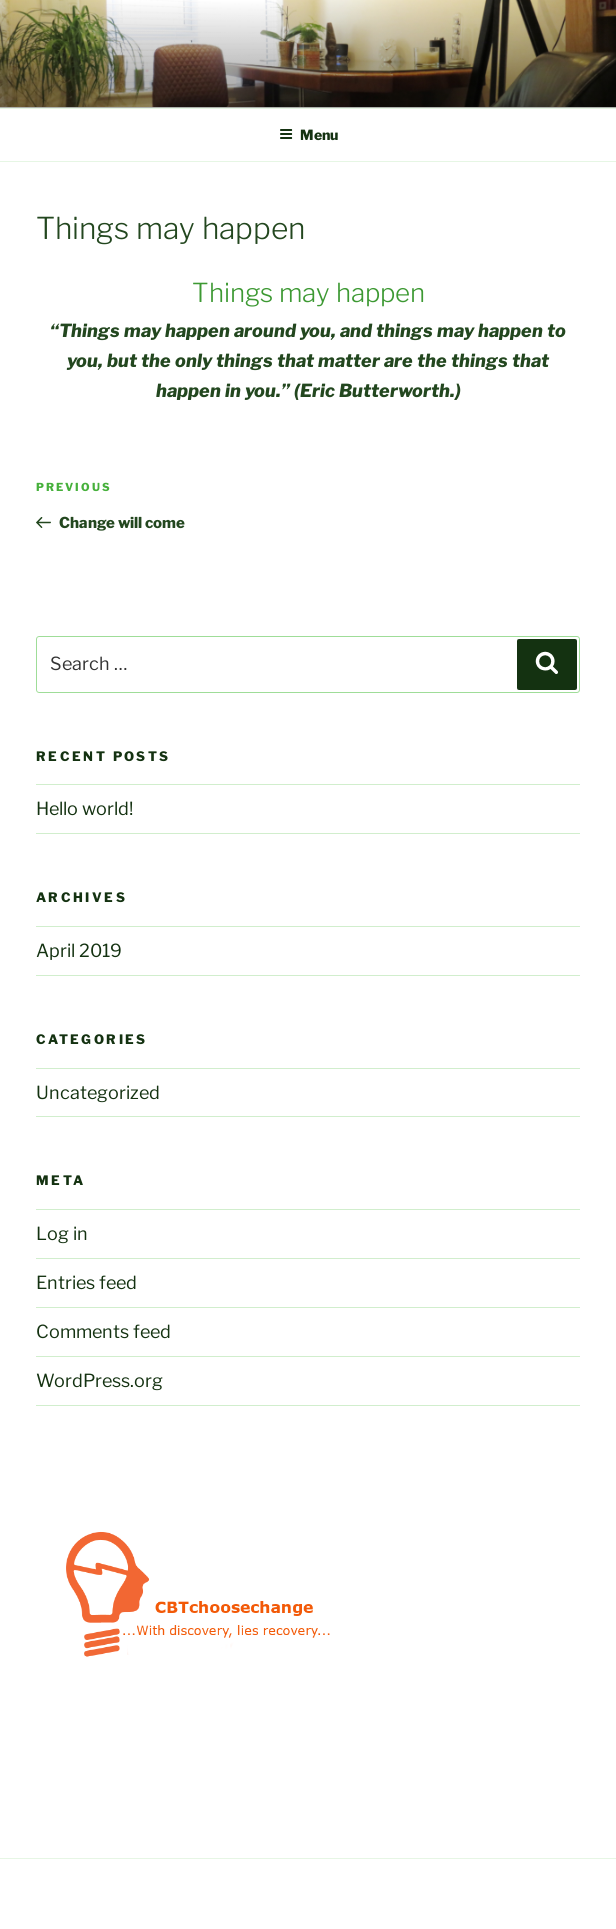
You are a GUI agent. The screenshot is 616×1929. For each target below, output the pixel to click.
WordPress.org (99, 1380)
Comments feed (103, 1331)
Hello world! (84, 808)
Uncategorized (98, 1092)
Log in (62, 1233)
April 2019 (79, 950)
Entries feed (86, 1282)
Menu (308, 134)
